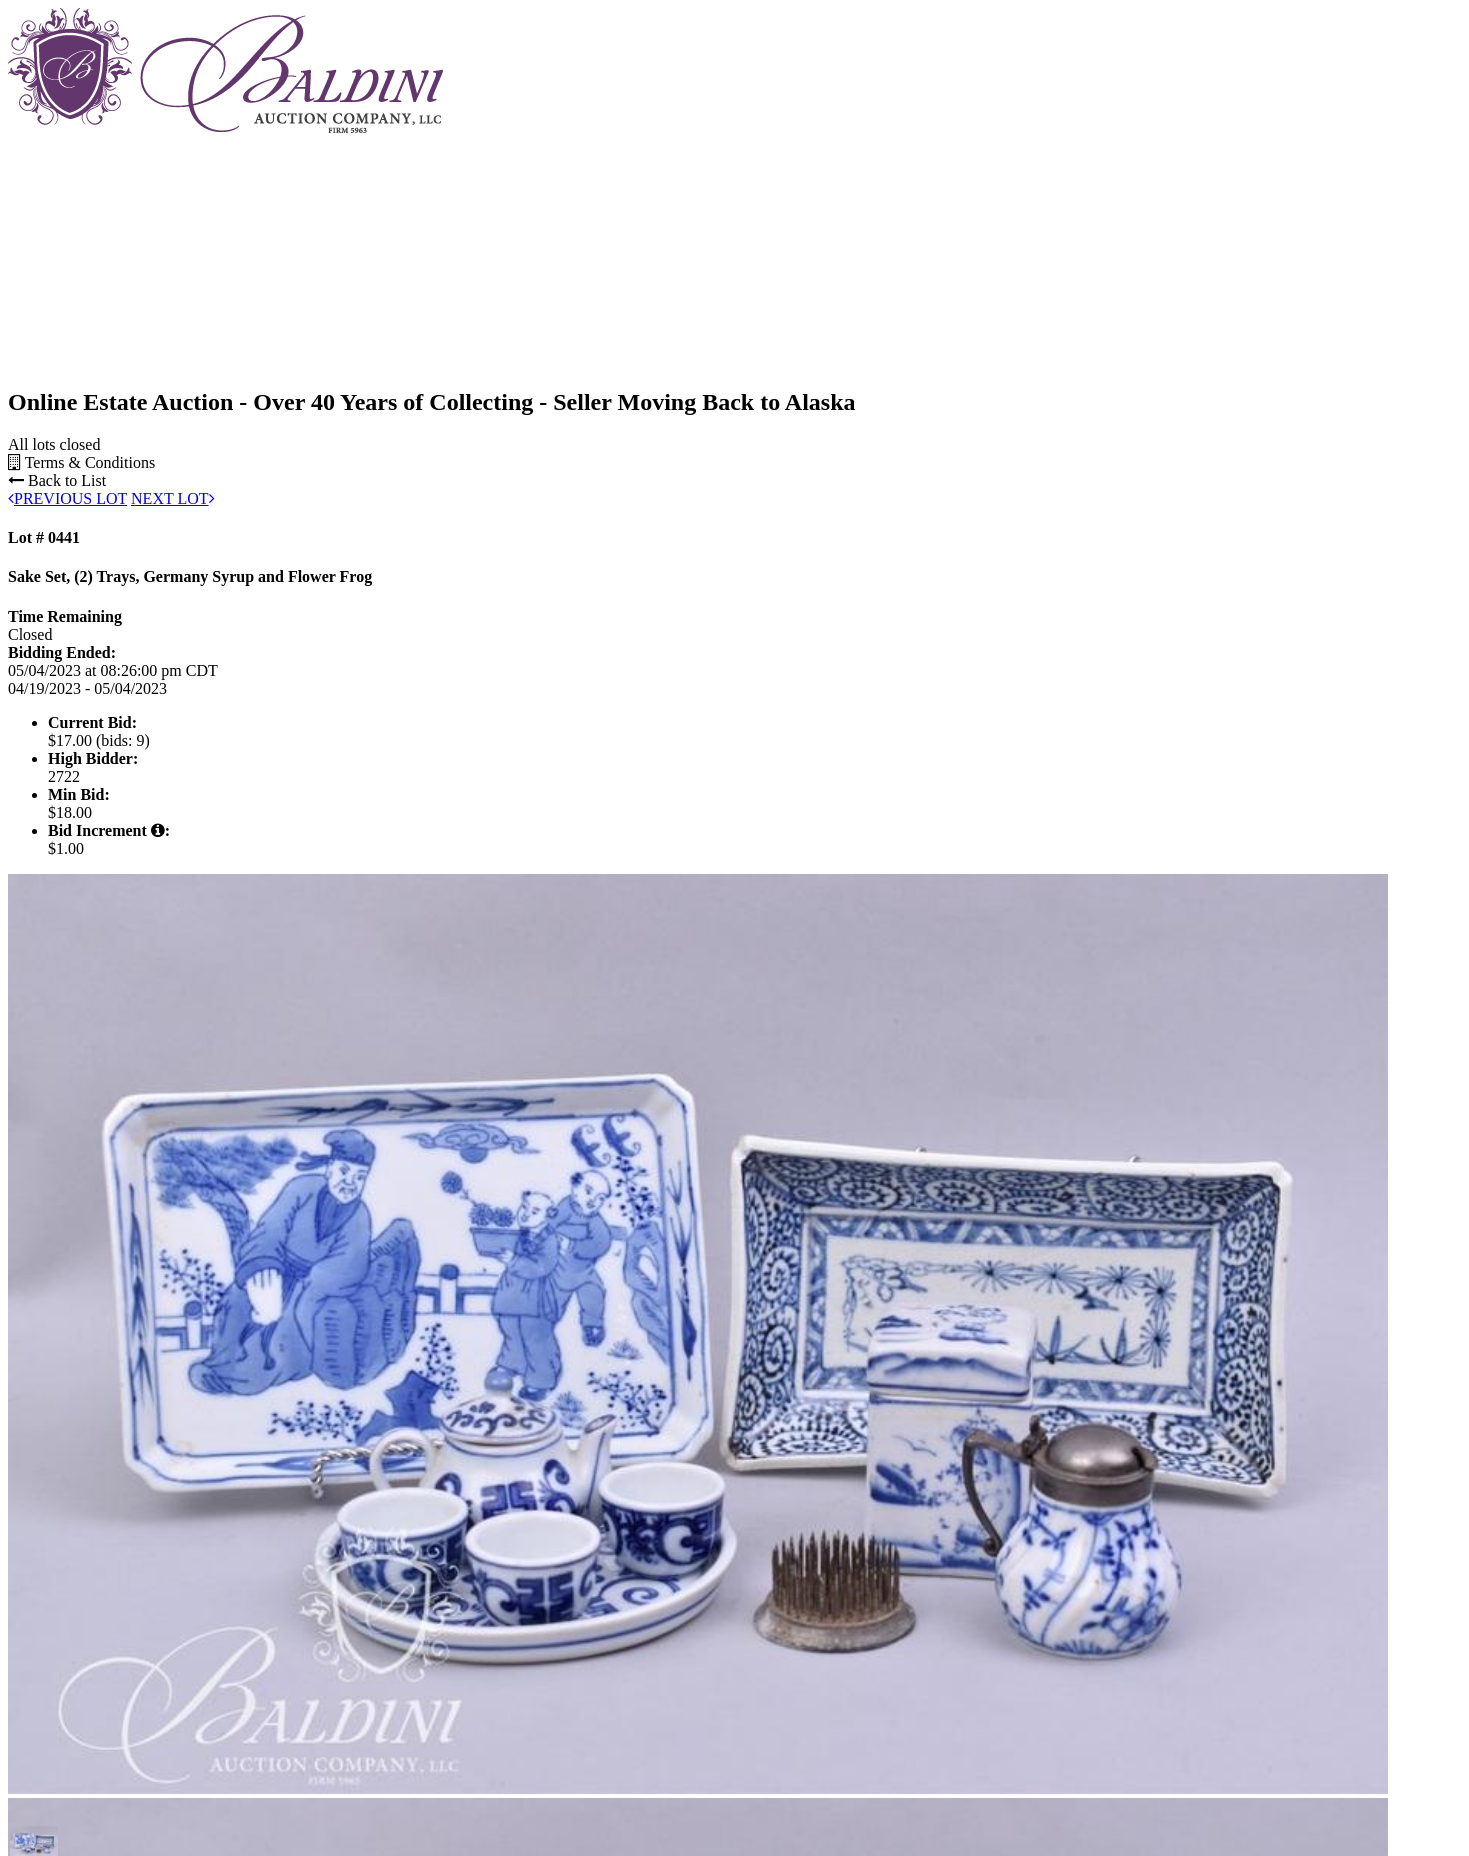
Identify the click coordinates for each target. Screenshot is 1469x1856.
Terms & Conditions (81, 462)
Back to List (57, 480)
